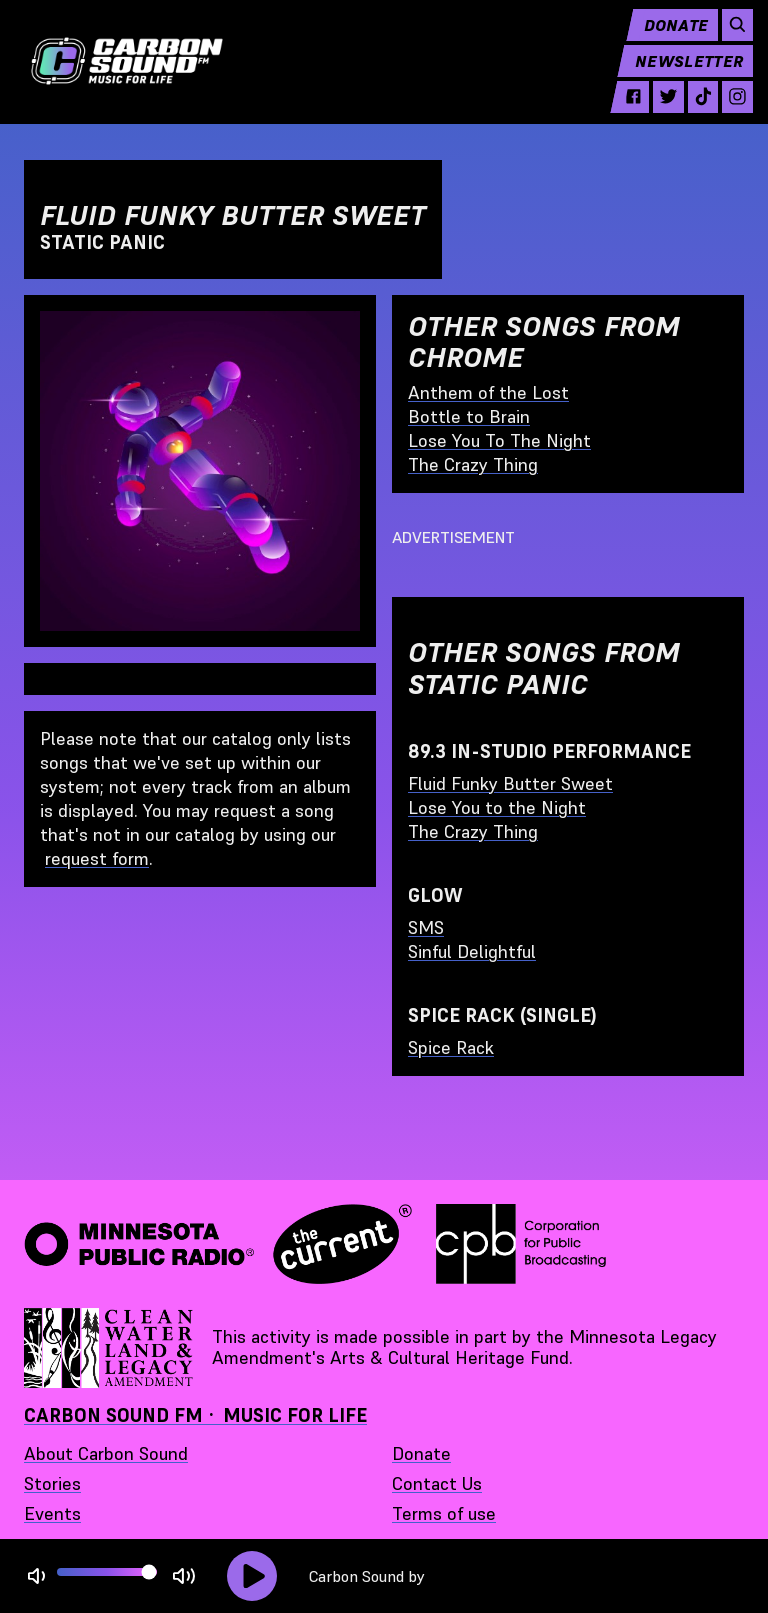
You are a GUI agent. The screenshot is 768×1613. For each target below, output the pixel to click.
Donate (666, 40)
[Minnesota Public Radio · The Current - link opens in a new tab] (218, 1244)
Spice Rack (451, 1047)
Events (52, 1513)
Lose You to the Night (497, 807)
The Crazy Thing (473, 464)
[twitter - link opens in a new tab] (659, 112)
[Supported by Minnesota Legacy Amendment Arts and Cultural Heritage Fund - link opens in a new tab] (110, 1348)
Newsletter (680, 76)
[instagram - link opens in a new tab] (728, 112)
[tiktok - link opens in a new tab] (693, 112)
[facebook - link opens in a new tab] (624, 112)
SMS (426, 927)
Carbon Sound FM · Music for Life (195, 1415)
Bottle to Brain (469, 416)
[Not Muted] (36, 1576)
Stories (52, 1483)
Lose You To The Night (499, 440)
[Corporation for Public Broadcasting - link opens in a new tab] (521, 1244)
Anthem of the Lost (488, 392)
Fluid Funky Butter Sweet (510, 783)
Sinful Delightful (472, 951)
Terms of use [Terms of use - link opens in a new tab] (444, 1513)
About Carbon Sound (106, 1453)
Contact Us (437, 1483)
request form (97, 858)
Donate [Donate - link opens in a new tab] (421, 1453)
